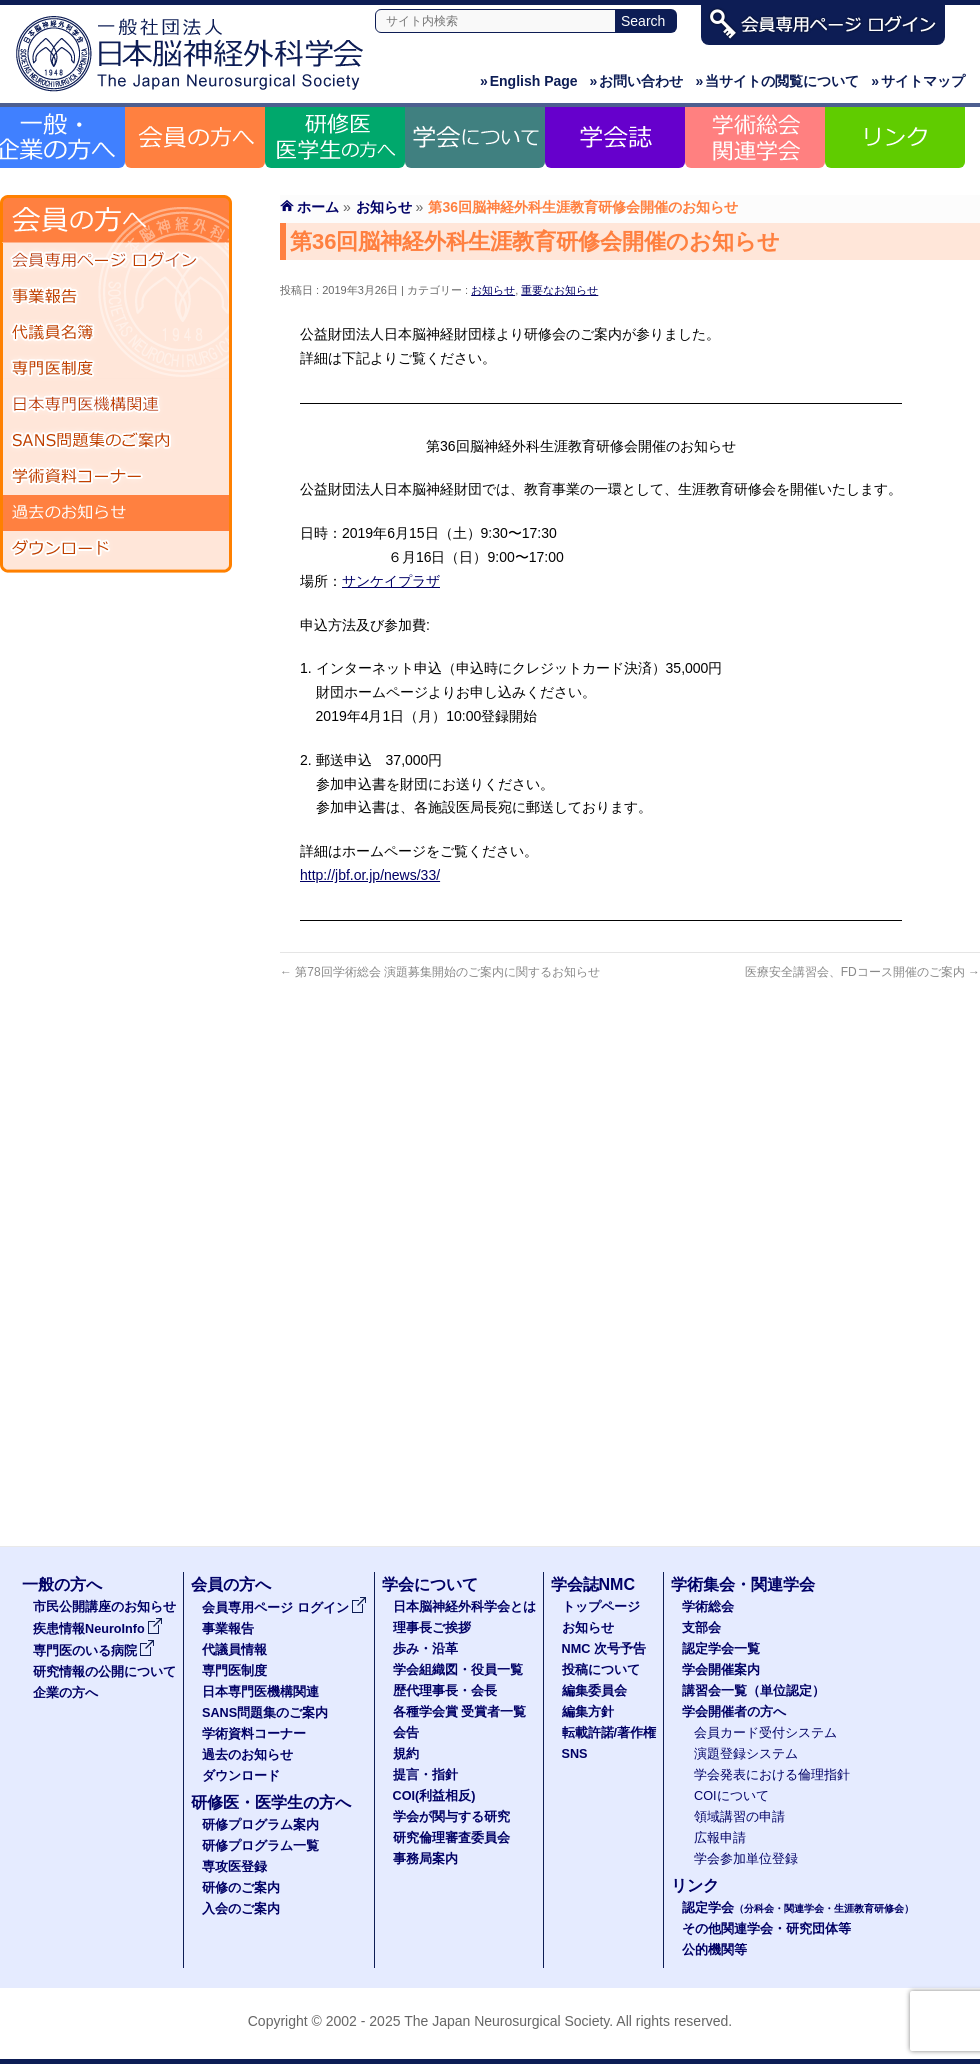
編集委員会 (594, 1691)
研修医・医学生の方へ (271, 1802)
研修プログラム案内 (260, 1825)
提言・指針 (425, 1775)
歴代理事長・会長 (445, 1691)
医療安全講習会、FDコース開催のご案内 (862, 972)
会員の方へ (231, 1584)
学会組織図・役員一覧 (458, 1670)
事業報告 (116, 297)
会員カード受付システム (765, 1733)
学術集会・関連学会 (743, 1584)
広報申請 (720, 1838)
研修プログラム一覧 (260, 1846)
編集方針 (588, 1712)
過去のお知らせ (116, 513)
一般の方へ (62, 1584)
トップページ (601, 1607)
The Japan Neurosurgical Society (506, 2021)
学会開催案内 (721, 1670)
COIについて (731, 1796)
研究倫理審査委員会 (451, 1838)
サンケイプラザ (391, 581)
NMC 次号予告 (604, 1649)
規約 (406, 1754)
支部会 (701, 1628)
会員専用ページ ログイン (116, 261)
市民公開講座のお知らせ (104, 1607)
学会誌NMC (593, 1584)
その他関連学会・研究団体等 (766, 1929)
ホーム (318, 207)
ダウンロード (116, 549)
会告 (406, 1733)
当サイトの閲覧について (777, 81)
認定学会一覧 (721, 1649)
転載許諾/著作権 (609, 1733)
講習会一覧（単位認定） (753, 1691)
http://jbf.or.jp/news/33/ (370, 875)
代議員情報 (234, 1650)
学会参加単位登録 (746, 1859)
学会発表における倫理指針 (772, 1775)
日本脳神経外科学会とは (464, 1607)
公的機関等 (714, 1950)
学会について (430, 1584)
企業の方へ (65, 1693)
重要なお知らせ (559, 290)
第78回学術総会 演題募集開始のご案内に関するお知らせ (440, 972)
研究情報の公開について (104, 1672)
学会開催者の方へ (734, 1712)
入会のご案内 (241, 1909)
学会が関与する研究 (451, 1817)
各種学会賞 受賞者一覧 (460, 1712)
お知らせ (493, 290)
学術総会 (708, 1607)
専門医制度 (116, 369)
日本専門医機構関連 (116, 405)
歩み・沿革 (425, 1649)
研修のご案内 (241, 1888)
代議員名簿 (116, 333)
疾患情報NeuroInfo (98, 1629)
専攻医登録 (234, 1867)
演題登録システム (746, 1754)
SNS (575, 1754)
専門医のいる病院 (94, 1651)
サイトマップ (918, 81)
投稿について (601, 1670)
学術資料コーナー (116, 477)
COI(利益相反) (434, 1796)
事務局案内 (425, 1859)
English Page (529, 81)
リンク (695, 1885)
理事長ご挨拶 (432, 1628)
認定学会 (798, 1908)
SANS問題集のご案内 (116, 441)
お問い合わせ (637, 81)
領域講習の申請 (739, 1817)
